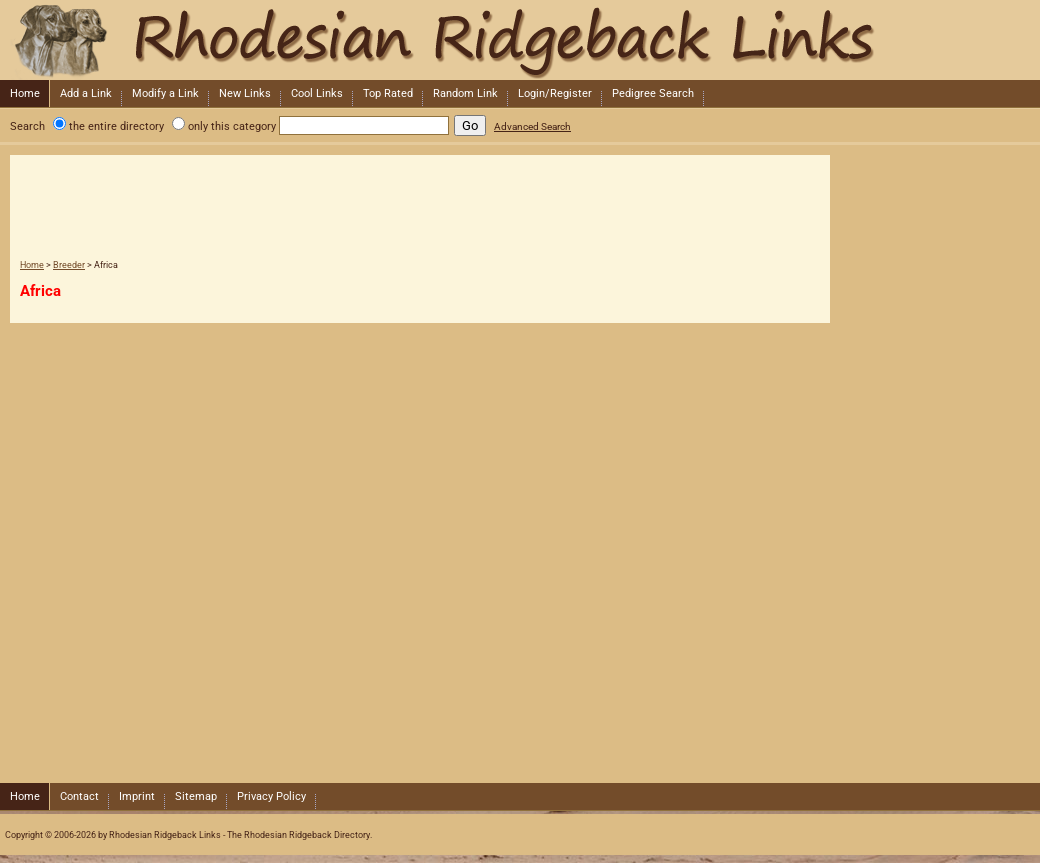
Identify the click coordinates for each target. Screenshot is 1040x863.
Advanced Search (532, 126)
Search (27, 126)
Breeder (69, 265)
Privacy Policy (271, 796)
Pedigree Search (653, 93)
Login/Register (555, 93)
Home (25, 93)
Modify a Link (165, 93)
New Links (245, 93)
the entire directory (116, 126)
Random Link (465, 93)
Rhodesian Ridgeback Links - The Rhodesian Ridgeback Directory (518, 40)
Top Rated (388, 93)
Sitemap (196, 796)
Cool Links (317, 93)
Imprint (137, 796)
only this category (232, 126)
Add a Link (86, 93)
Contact (79, 796)
